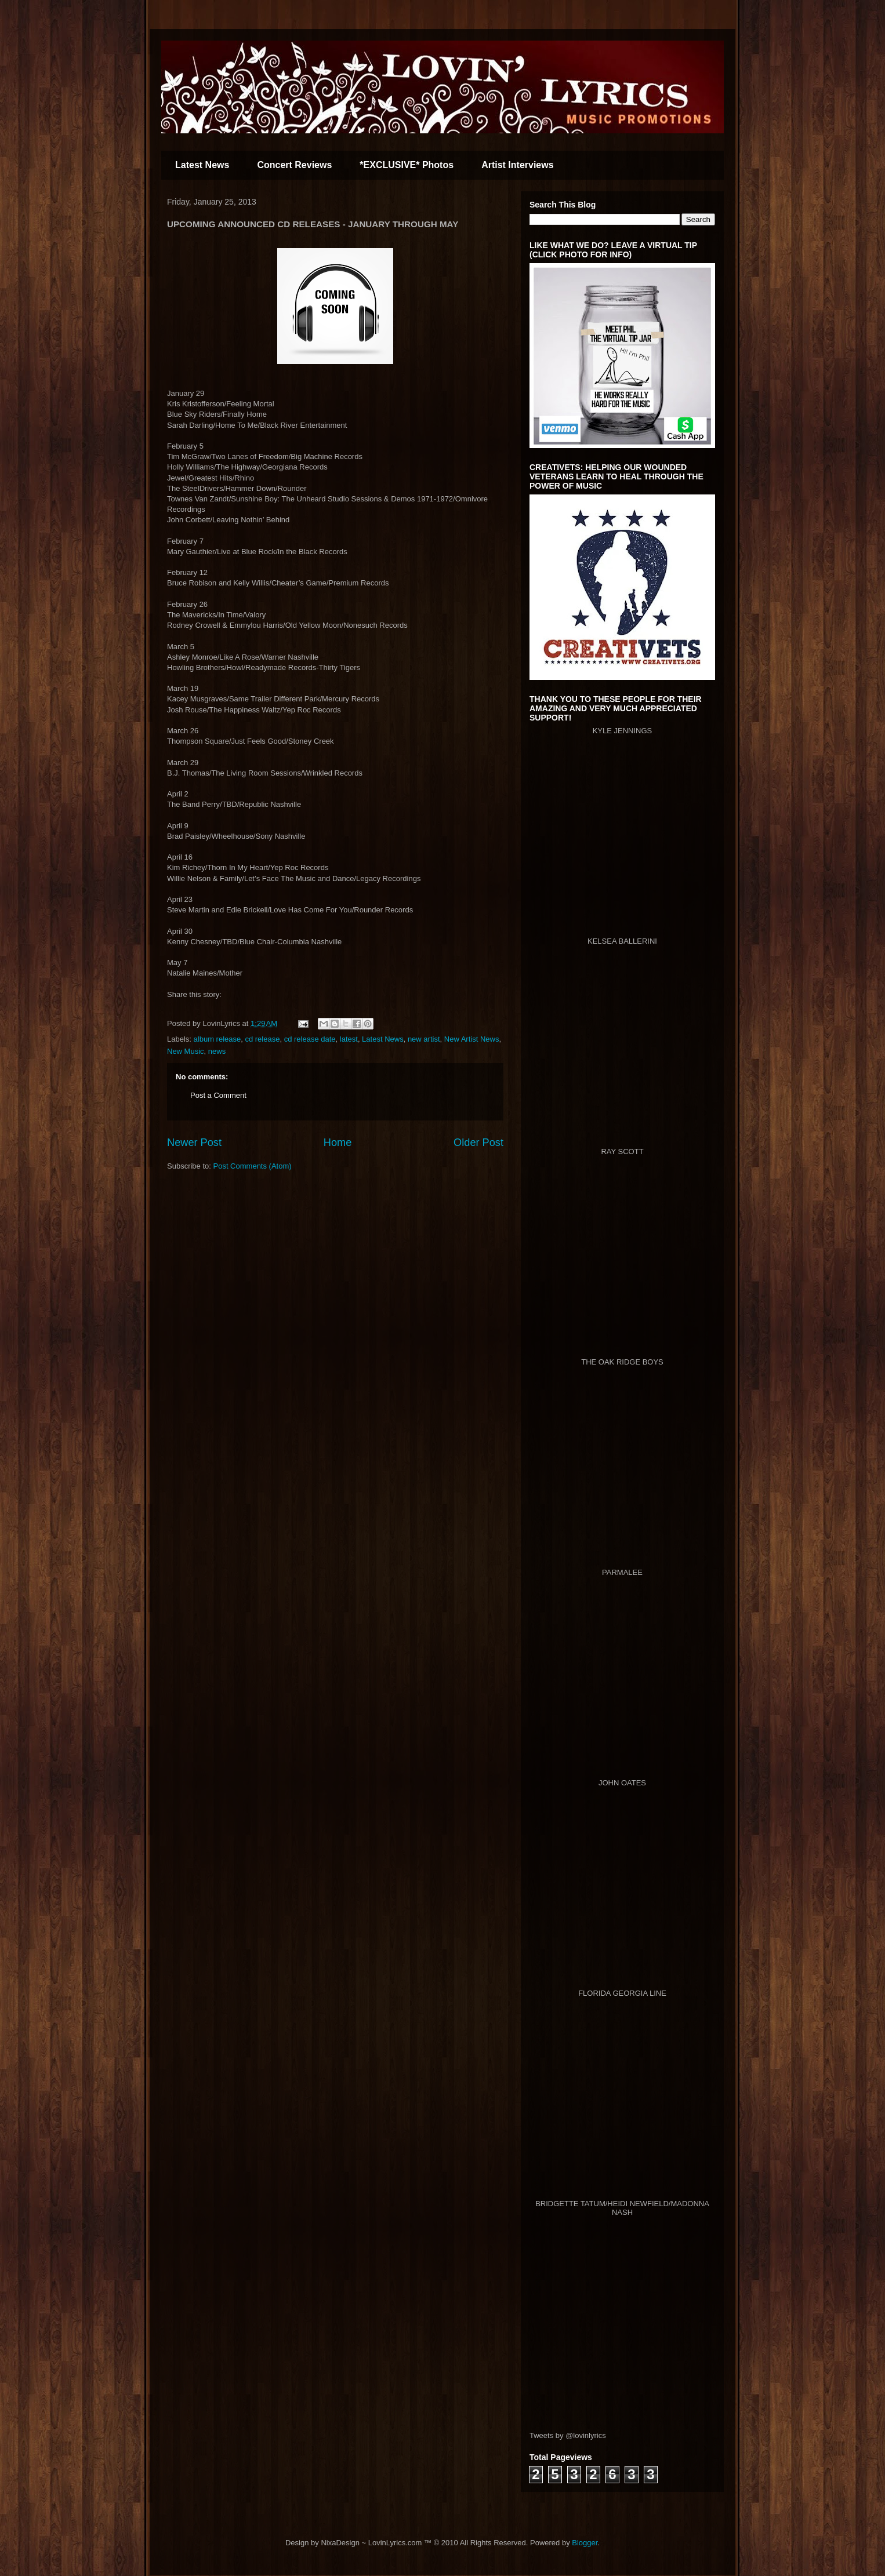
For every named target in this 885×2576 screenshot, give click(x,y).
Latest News (202, 165)
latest (349, 1039)
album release (217, 1039)
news (217, 1051)
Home (338, 1142)
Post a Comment (218, 1095)
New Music (185, 1051)
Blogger (584, 2542)
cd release (262, 1039)
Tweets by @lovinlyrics (567, 2435)
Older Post (478, 1142)
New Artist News (471, 1039)
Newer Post (194, 1142)
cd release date (310, 1039)
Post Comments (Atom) (252, 1166)
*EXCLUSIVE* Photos (407, 165)
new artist (424, 1039)
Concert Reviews (294, 165)
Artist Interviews (517, 165)
